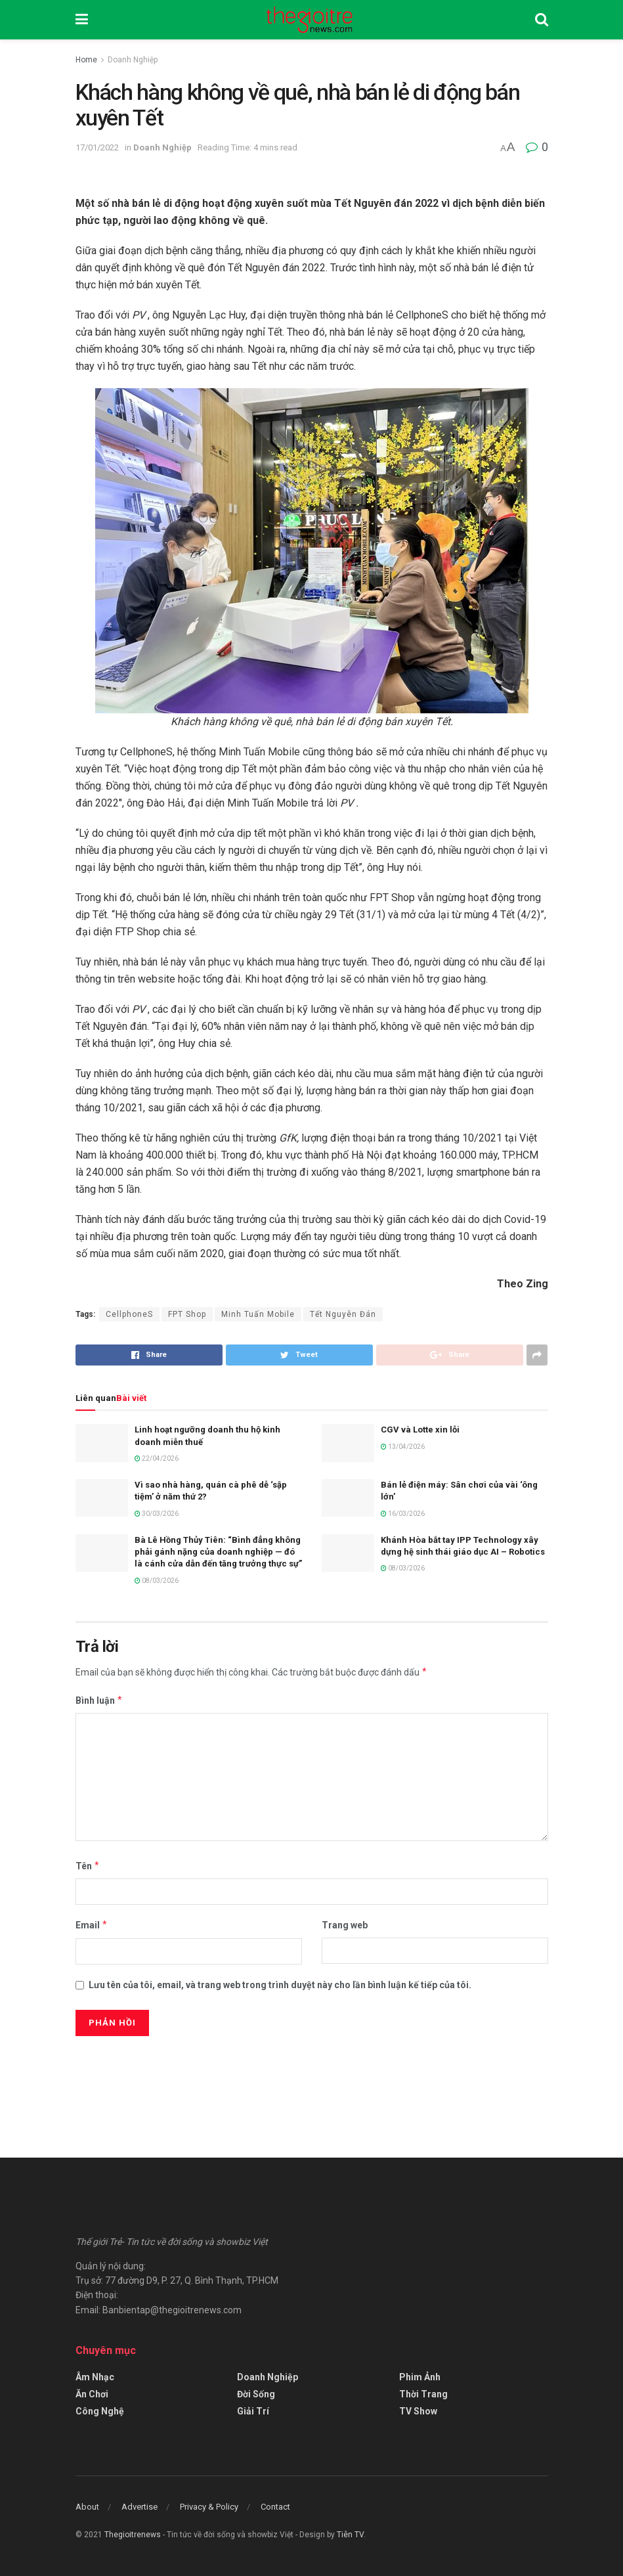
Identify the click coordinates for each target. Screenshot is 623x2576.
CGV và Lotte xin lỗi (420, 1429)
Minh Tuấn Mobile (258, 1314)
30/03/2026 (157, 1513)
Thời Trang (423, 2394)
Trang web (345, 1925)
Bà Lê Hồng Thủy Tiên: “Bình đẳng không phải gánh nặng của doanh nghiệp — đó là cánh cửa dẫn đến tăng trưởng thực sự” (218, 1551)
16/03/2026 (403, 1513)
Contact (275, 2507)
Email (91, 1925)
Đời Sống (256, 2394)
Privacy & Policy (209, 2507)
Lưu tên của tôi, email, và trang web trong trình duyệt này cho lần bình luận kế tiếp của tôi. (280, 1985)
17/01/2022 (97, 147)
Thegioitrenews (133, 2534)
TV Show (418, 2411)
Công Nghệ (99, 2411)
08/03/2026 (157, 1580)
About (87, 2507)
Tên (87, 1866)
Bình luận (99, 1700)
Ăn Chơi (91, 2394)
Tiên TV (350, 2534)
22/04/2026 (157, 1458)
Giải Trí (253, 2411)
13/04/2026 (403, 1446)
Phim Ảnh (419, 2377)
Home (86, 59)
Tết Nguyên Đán (343, 1314)
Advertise (139, 2507)
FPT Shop (187, 1314)
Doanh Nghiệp (133, 59)
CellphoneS (129, 1314)
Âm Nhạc (94, 2377)
